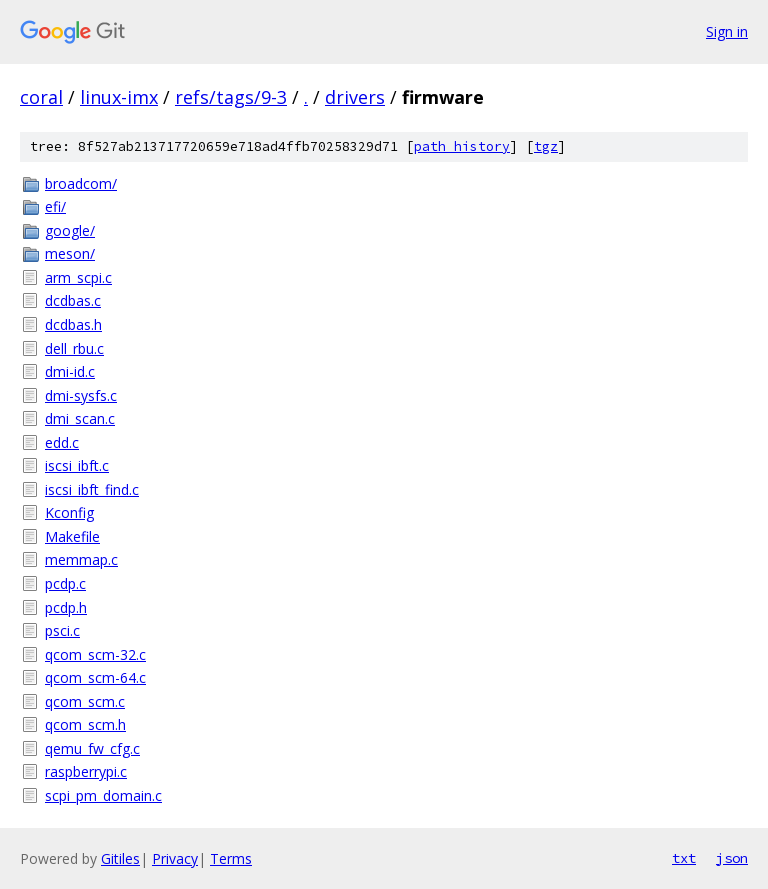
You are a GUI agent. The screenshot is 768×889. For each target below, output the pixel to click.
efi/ (55, 206)
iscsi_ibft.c (77, 465)
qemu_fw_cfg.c (92, 748)
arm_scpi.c (78, 277)
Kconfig (69, 512)
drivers (355, 97)
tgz (546, 146)
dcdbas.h (73, 324)
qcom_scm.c (85, 701)
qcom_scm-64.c (95, 677)
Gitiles (120, 858)
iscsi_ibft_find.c (92, 489)
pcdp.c (65, 583)
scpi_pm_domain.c (103, 795)
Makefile (72, 536)
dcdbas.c (73, 300)
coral (41, 97)
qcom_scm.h (85, 724)
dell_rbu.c (74, 348)
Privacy (175, 858)
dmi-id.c (70, 371)
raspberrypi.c (86, 771)
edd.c (62, 442)
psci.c (62, 630)
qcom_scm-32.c (95, 654)
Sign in (727, 31)
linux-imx (119, 97)
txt (684, 858)
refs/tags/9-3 (231, 97)
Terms (231, 858)
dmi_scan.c (80, 418)
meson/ (70, 253)
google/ (70, 230)
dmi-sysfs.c (81, 395)
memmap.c (81, 559)
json (732, 858)
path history (462, 146)
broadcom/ (81, 183)
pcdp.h (66, 607)
